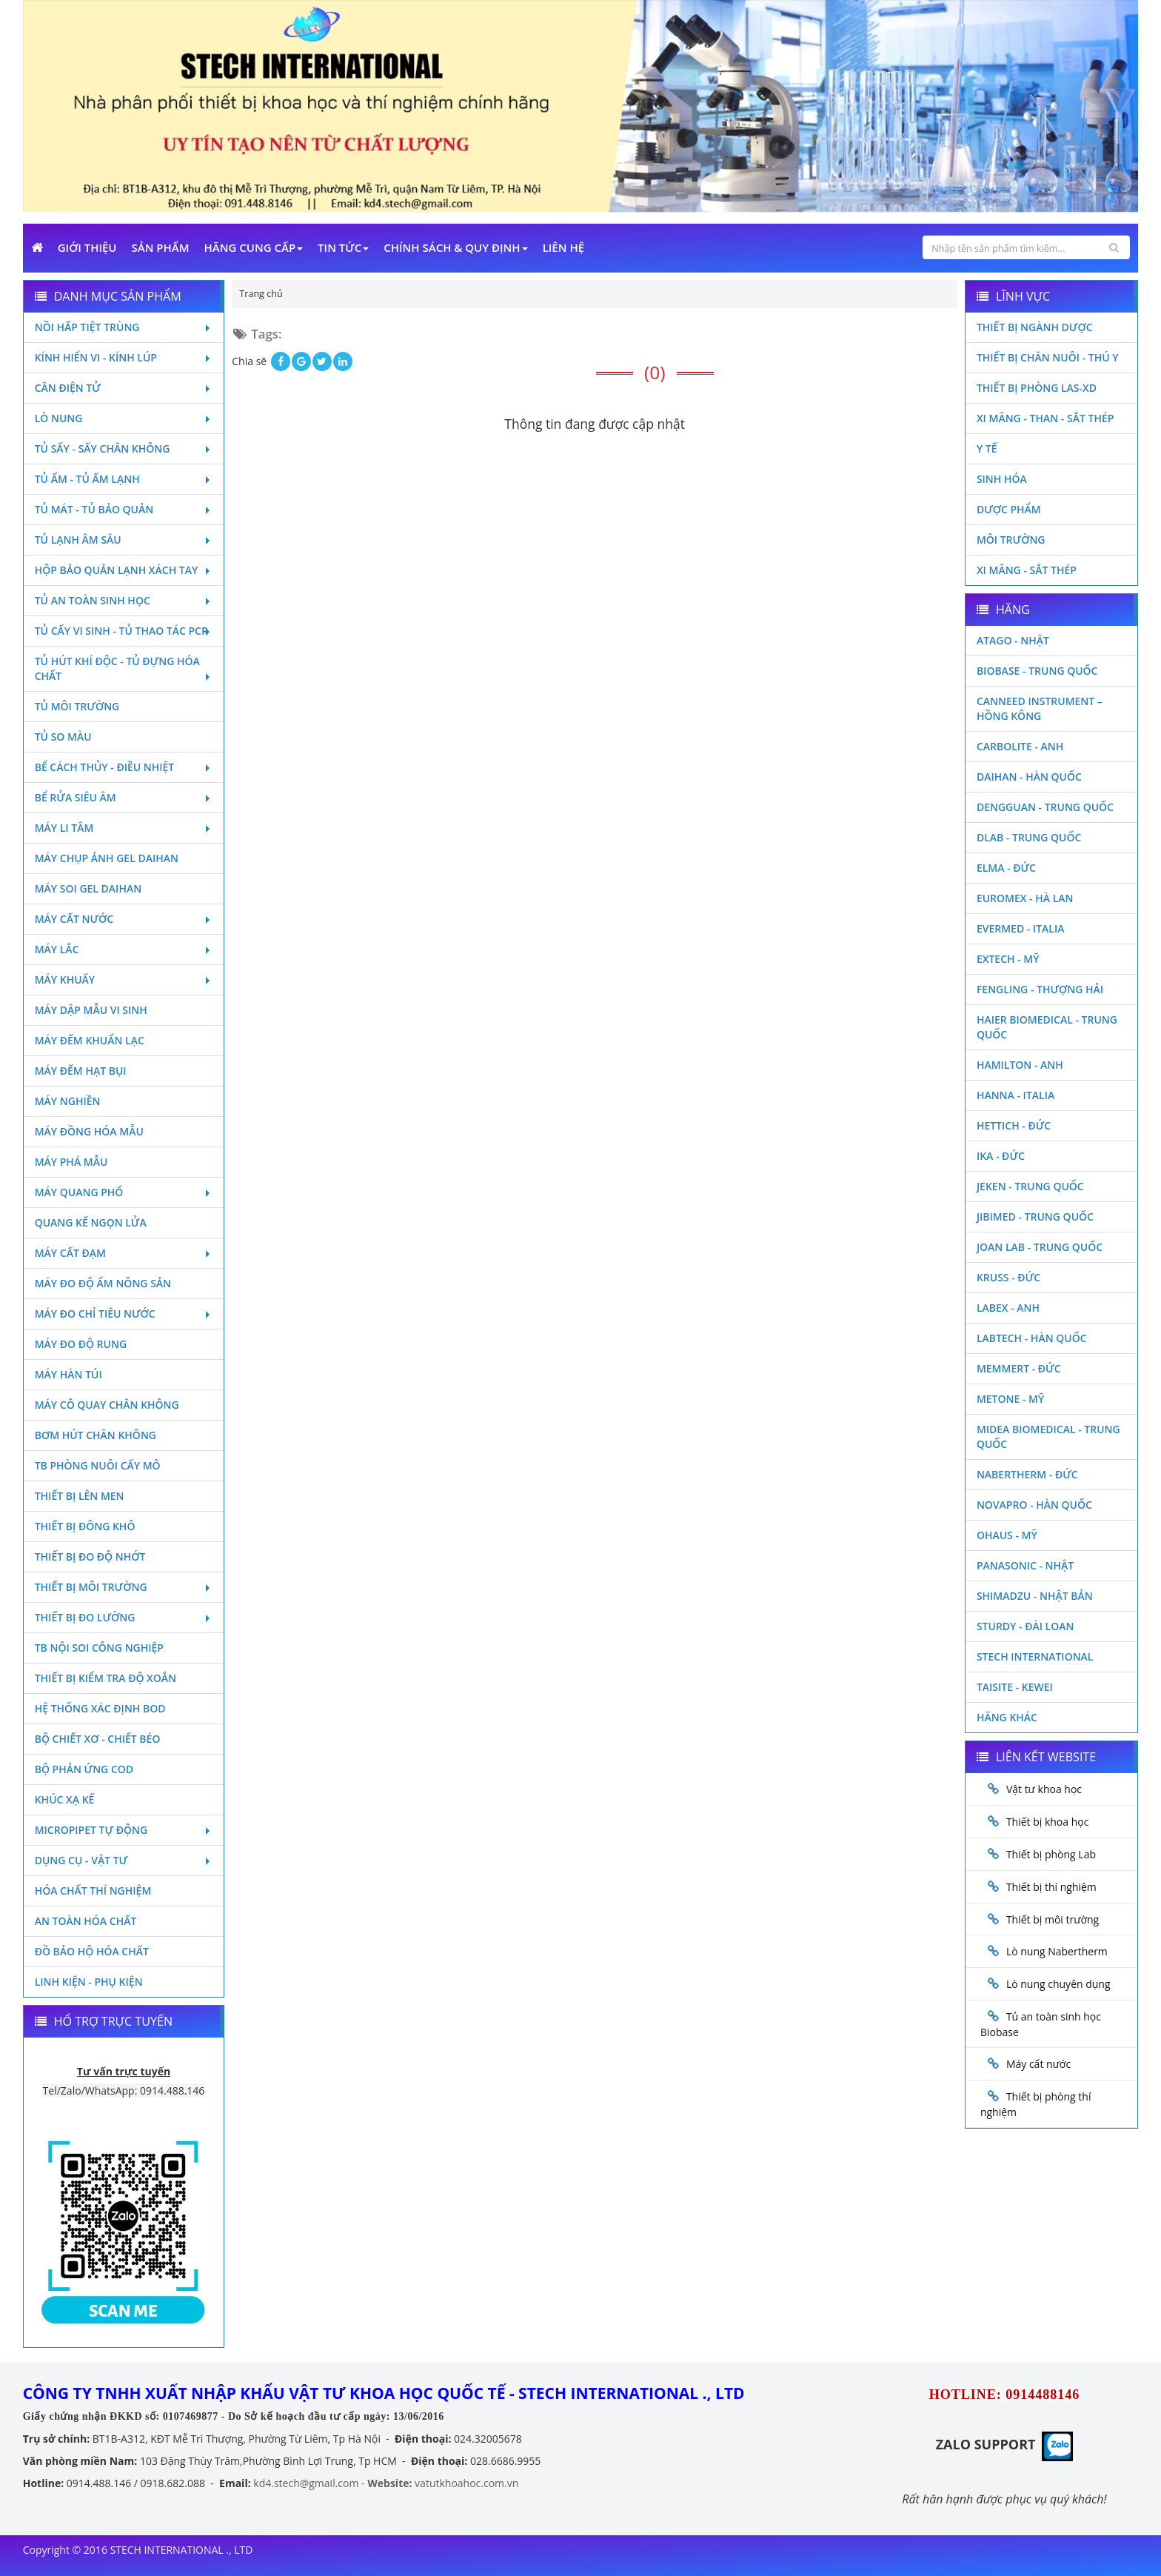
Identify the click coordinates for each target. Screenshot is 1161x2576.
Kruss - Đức (1008, 1277)
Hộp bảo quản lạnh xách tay (124, 570)
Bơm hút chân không (95, 1435)
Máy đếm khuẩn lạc (89, 1040)
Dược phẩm (1009, 509)
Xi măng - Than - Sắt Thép (1045, 418)
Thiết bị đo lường (124, 1617)
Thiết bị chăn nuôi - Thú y (1048, 357)
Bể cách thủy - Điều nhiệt (124, 767)
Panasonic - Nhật (1025, 1565)
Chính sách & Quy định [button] (455, 247)
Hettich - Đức (1014, 1125)
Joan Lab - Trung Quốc (1040, 1247)
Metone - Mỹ (1010, 1399)
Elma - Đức (1006, 868)
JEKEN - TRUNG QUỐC (1030, 1186)
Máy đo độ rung (81, 1344)
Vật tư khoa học (1044, 1789)
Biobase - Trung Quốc (1037, 671)
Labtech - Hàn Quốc (1032, 1338)
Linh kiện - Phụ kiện (89, 1982)
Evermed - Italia (1021, 928)
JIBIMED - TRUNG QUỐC (1035, 1216)
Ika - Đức (1001, 1156)
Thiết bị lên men (79, 1496)
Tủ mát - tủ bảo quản (124, 509)
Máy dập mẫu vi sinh (91, 1010)
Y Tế (987, 448)
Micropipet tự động (124, 1830)
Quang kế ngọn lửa (91, 1222)
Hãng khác (1007, 1717)
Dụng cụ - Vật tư (124, 1860)
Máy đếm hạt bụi (81, 1071)
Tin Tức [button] (343, 247)
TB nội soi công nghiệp (99, 1648)
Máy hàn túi (68, 1374)
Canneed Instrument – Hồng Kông (1040, 708)
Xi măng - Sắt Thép (1027, 570)
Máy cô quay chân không (107, 1405)
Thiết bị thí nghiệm (1051, 1887)
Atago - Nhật (1013, 640)
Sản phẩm (161, 247)
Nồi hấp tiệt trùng (124, 327)
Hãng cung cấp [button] (254, 247)
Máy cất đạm (124, 1253)
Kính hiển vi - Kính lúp (124, 357)
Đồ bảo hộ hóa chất (92, 1951)
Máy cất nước (124, 919)
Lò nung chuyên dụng (1058, 1984)
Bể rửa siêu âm (124, 797)
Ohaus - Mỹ (1007, 1535)
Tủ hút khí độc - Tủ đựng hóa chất (124, 668)
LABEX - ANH (1008, 1308)
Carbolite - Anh (1020, 746)
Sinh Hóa (1002, 479)
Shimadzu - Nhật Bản (1035, 1596)
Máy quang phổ (124, 1192)
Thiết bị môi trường (124, 1587)
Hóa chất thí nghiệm (93, 1890)
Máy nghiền (68, 1101)
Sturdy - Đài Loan (1025, 1626)
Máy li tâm (124, 828)
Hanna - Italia (1015, 1095)
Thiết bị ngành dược (1035, 327)
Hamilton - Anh (1020, 1065)
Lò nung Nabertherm (1057, 1951)
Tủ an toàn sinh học (124, 600)
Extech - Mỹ (1008, 959)
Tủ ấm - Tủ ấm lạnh (124, 479)
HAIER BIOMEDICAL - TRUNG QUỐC (1047, 1026)
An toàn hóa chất (86, 1921)
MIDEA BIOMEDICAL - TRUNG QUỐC (1048, 1436)
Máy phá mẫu (71, 1162)
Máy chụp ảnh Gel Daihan (106, 858)
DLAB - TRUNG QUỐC (1029, 837)
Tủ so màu (63, 737)
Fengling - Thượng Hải (1040, 989)
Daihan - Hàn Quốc (1029, 777)
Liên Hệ (563, 247)
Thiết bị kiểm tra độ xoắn (105, 1678)
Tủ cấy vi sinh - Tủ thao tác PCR (124, 631)
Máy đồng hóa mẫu (89, 1131)
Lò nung (124, 418)
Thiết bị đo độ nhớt (90, 1556)
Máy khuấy (124, 979)
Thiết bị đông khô (85, 1526)
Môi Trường (1011, 540)
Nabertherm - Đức (1027, 1474)
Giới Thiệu (87, 247)
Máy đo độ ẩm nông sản (103, 1283)
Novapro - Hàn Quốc (1034, 1505)
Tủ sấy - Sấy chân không (124, 448)
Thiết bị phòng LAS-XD (1037, 388)
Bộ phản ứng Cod (84, 1769)
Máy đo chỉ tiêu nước (124, 1314)
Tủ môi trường (77, 706)
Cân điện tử (124, 388)
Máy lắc (124, 949)
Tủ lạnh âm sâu (124, 540)
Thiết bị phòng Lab (1051, 1854)
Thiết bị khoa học (1047, 1822)
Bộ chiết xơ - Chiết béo (98, 1739)
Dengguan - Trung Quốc (1045, 807)
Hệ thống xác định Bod (100, 1708)
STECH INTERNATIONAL (1035, 1656)
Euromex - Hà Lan (1025, 898)
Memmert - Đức (1019, 1368)
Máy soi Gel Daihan (88, 888)
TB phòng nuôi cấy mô (98, 1465)
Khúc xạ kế (65, 1799)
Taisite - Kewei (1015, 1687)
